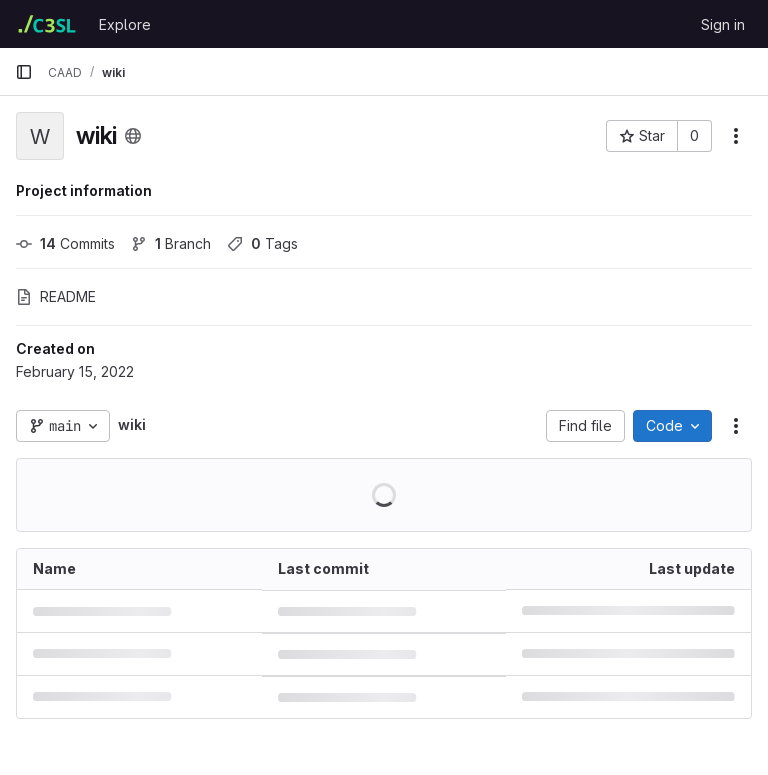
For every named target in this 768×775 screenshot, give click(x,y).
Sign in (723, 24)
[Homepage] (47, 24)
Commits (65, 243)
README (56, 296)
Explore (125, 24)
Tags (262, 243)
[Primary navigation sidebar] (24, 72)
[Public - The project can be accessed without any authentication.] (133, 136)
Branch (171, 243)
